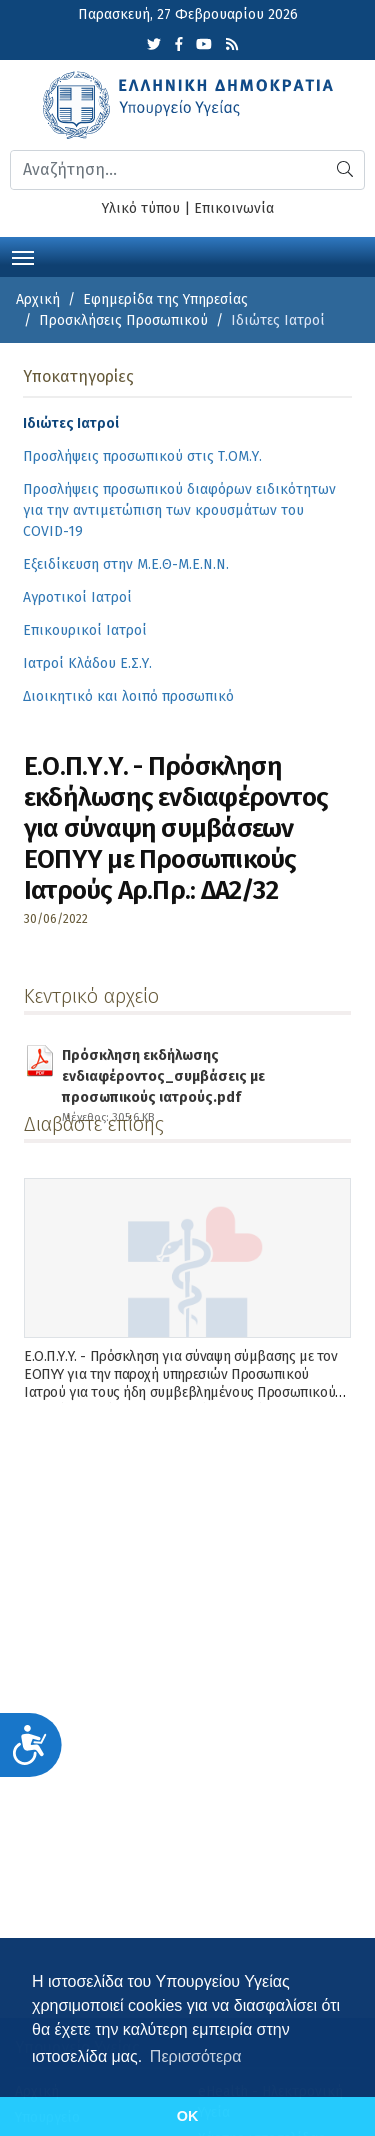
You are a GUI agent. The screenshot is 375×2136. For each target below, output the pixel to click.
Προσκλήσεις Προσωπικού (123, 320)
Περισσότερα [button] (196, 2056)
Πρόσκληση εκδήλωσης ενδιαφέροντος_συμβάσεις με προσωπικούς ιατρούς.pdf (194, 1062)
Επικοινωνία (234, 208)
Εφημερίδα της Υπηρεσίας (165, 299)
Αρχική (38, 299)
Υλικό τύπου (141, 208)
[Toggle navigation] (23, 256)
